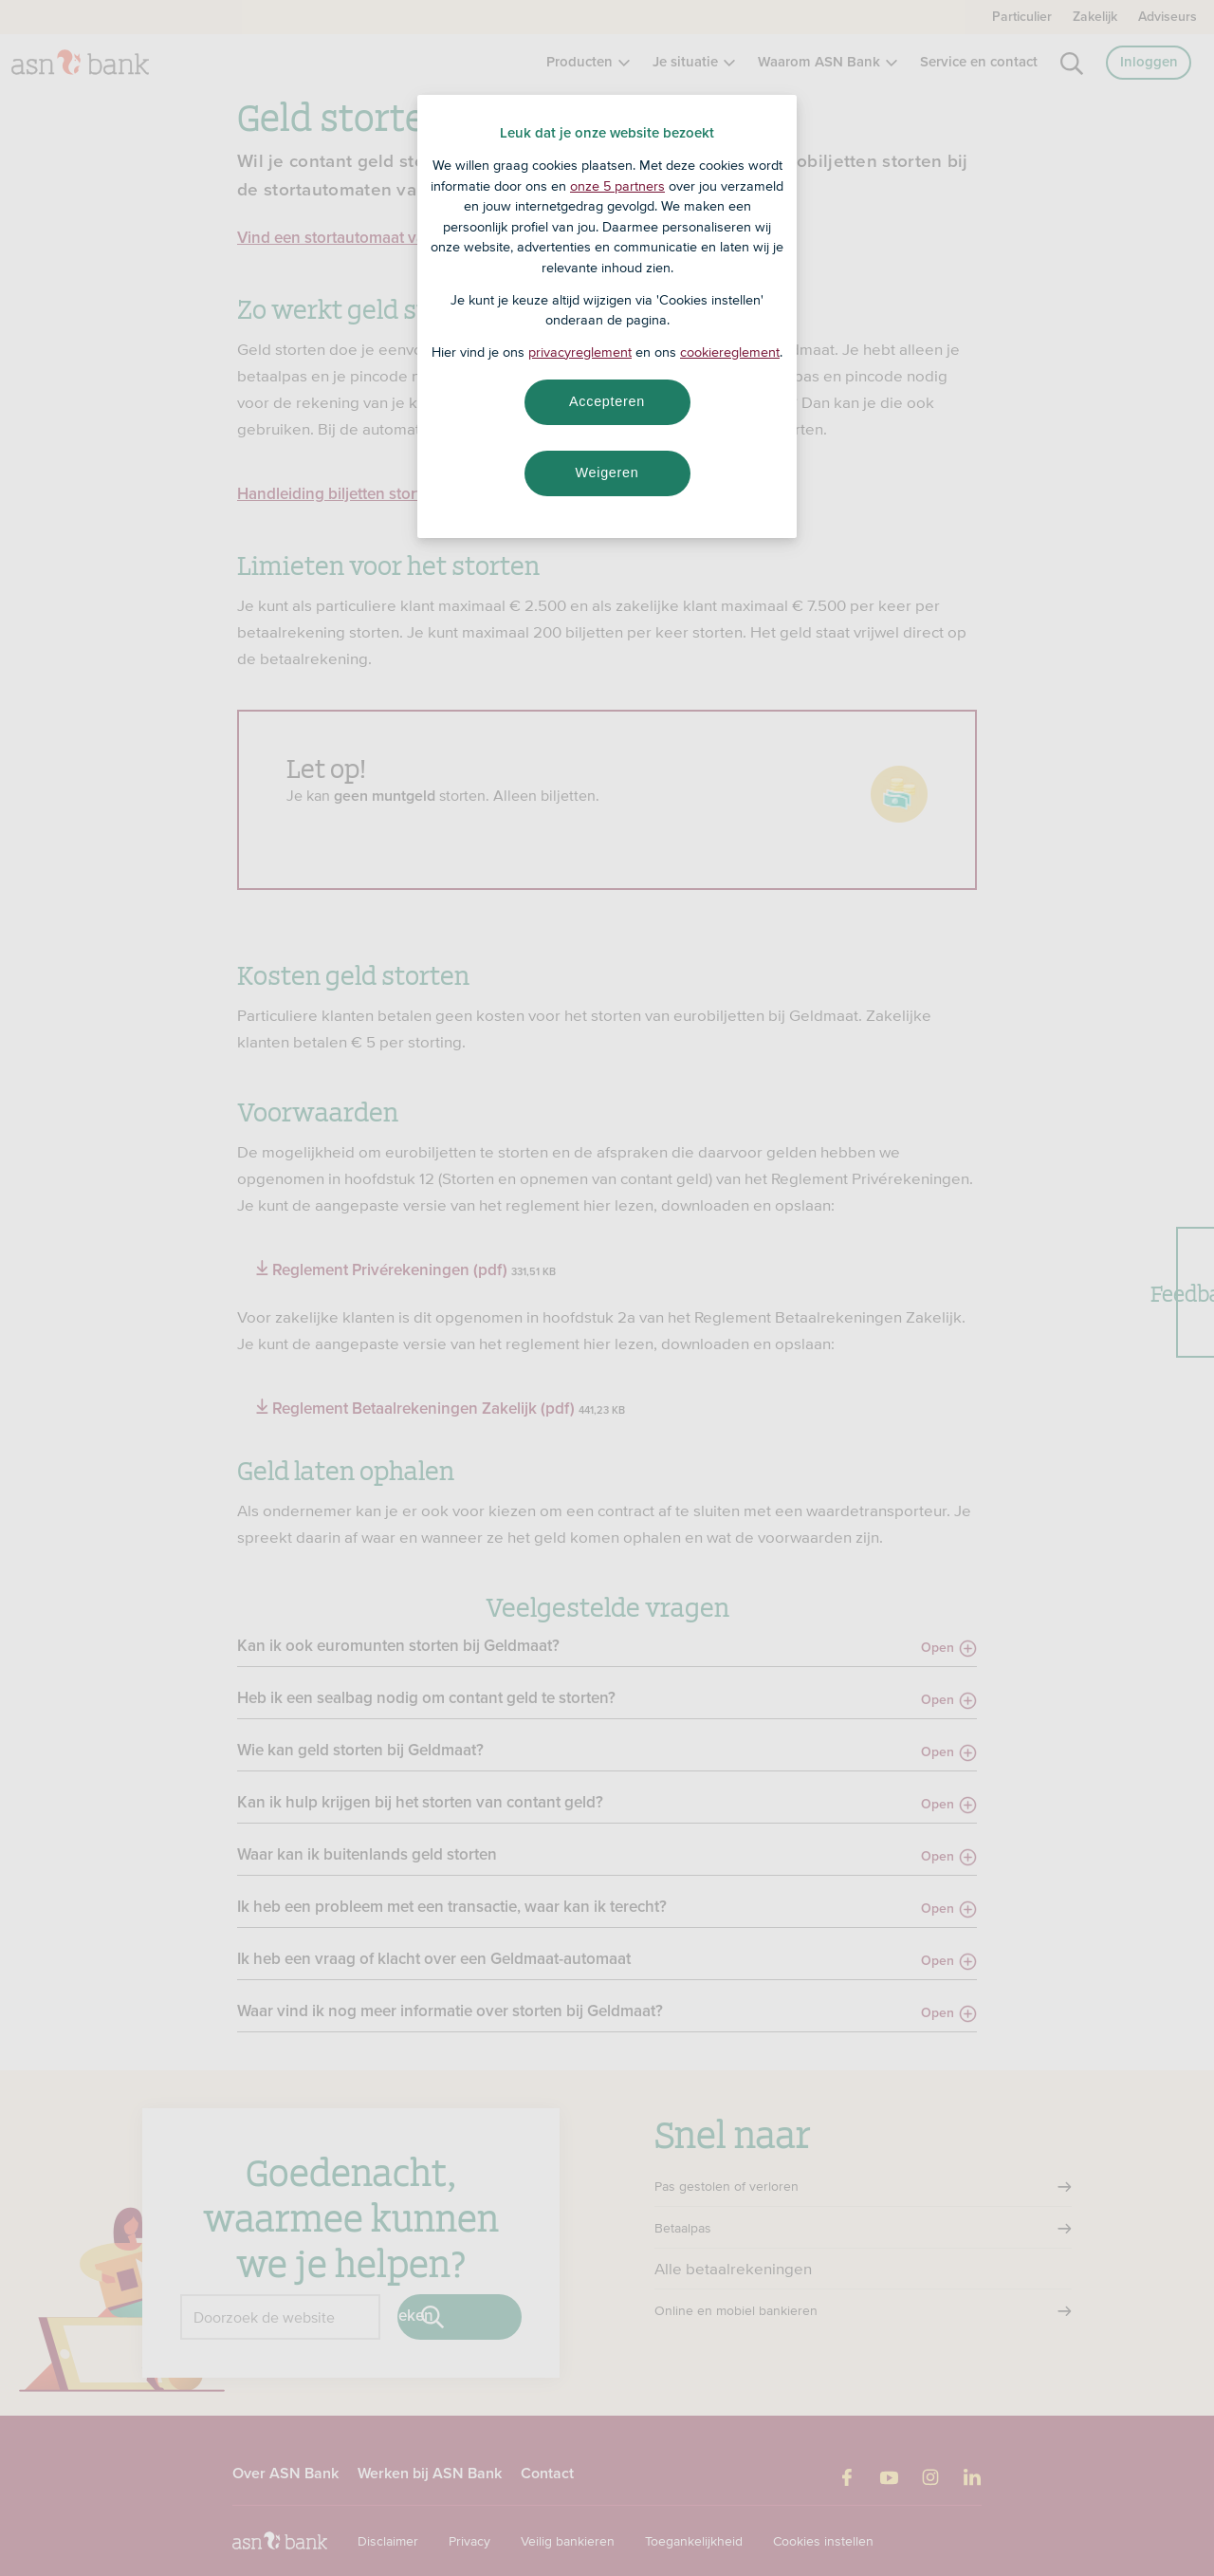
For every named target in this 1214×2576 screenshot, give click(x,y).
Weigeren (606, 472)
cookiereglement (730, 352)
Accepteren (607, 401)
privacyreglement (580, 352)
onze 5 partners (617, 186)
